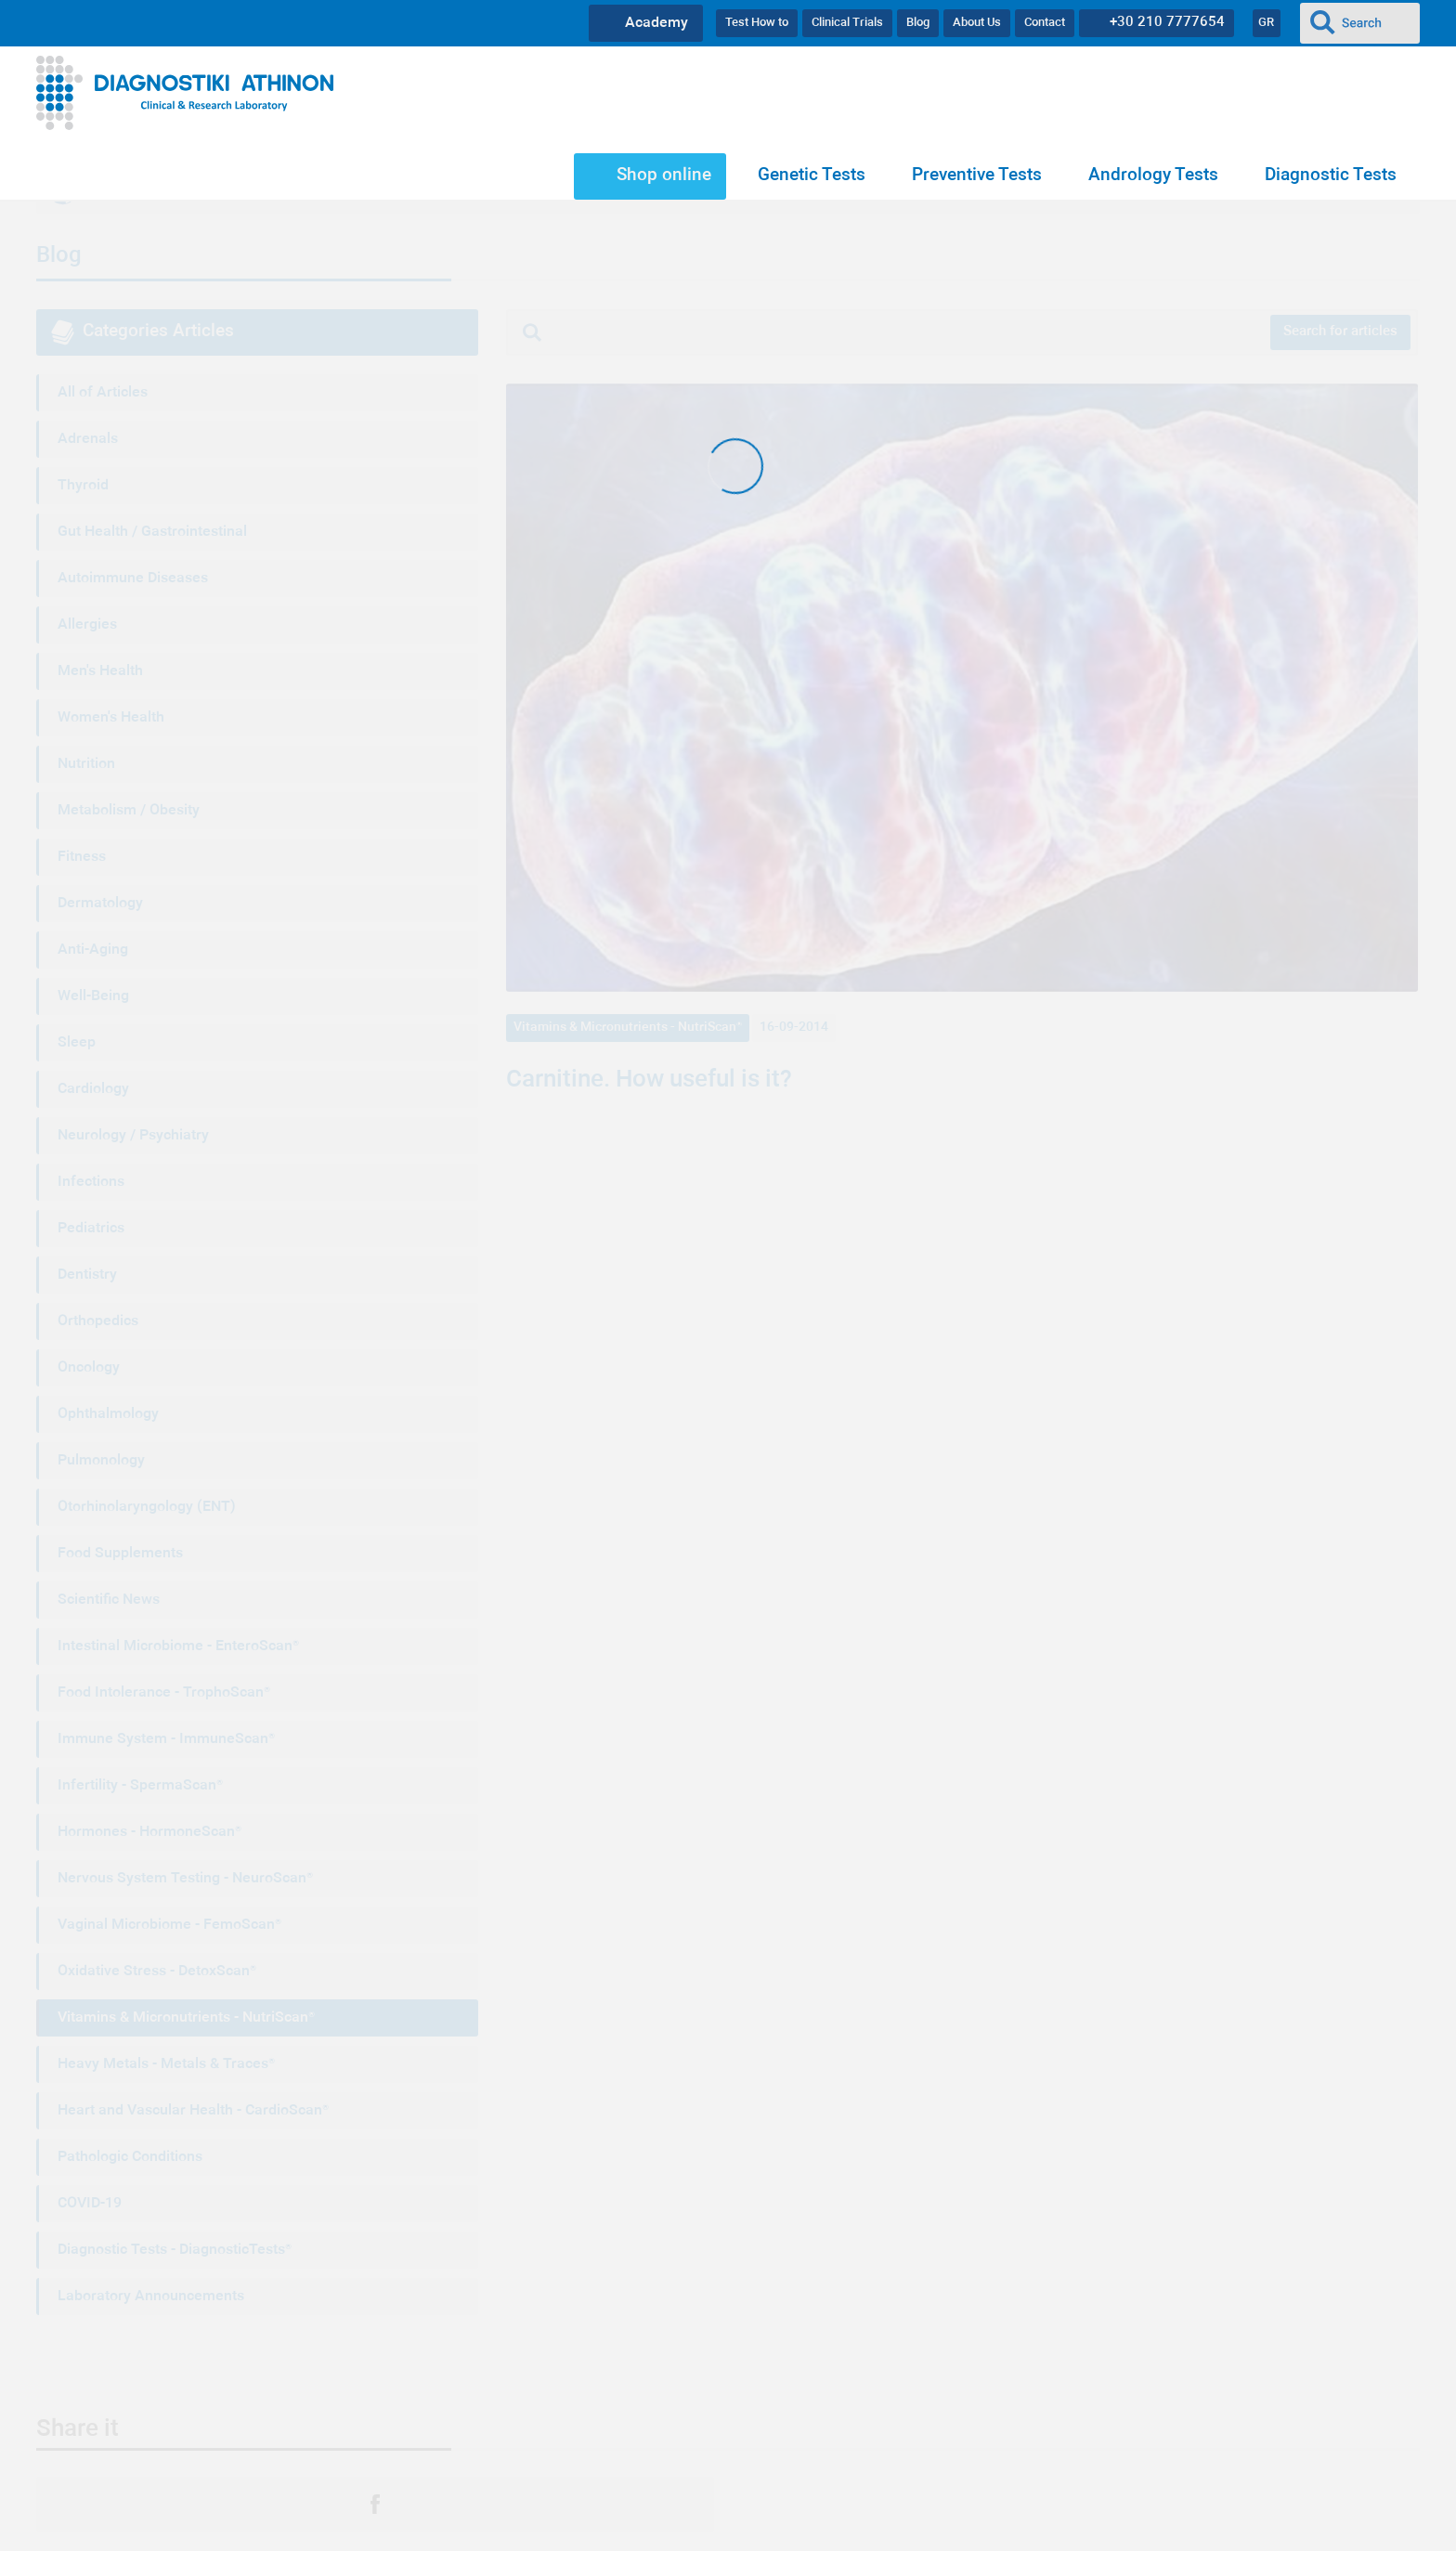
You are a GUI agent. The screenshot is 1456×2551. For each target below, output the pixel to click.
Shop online (664, 176)
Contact (1044, 23)
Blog (918, 23)
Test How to (756, 23)
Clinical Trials (847, 23)
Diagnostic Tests (1331, 176)
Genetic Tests (811, 176)
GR (1266, 23)
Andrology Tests (1153, 176)
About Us (977, 23)
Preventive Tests (977, 176)
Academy (656, 23)
